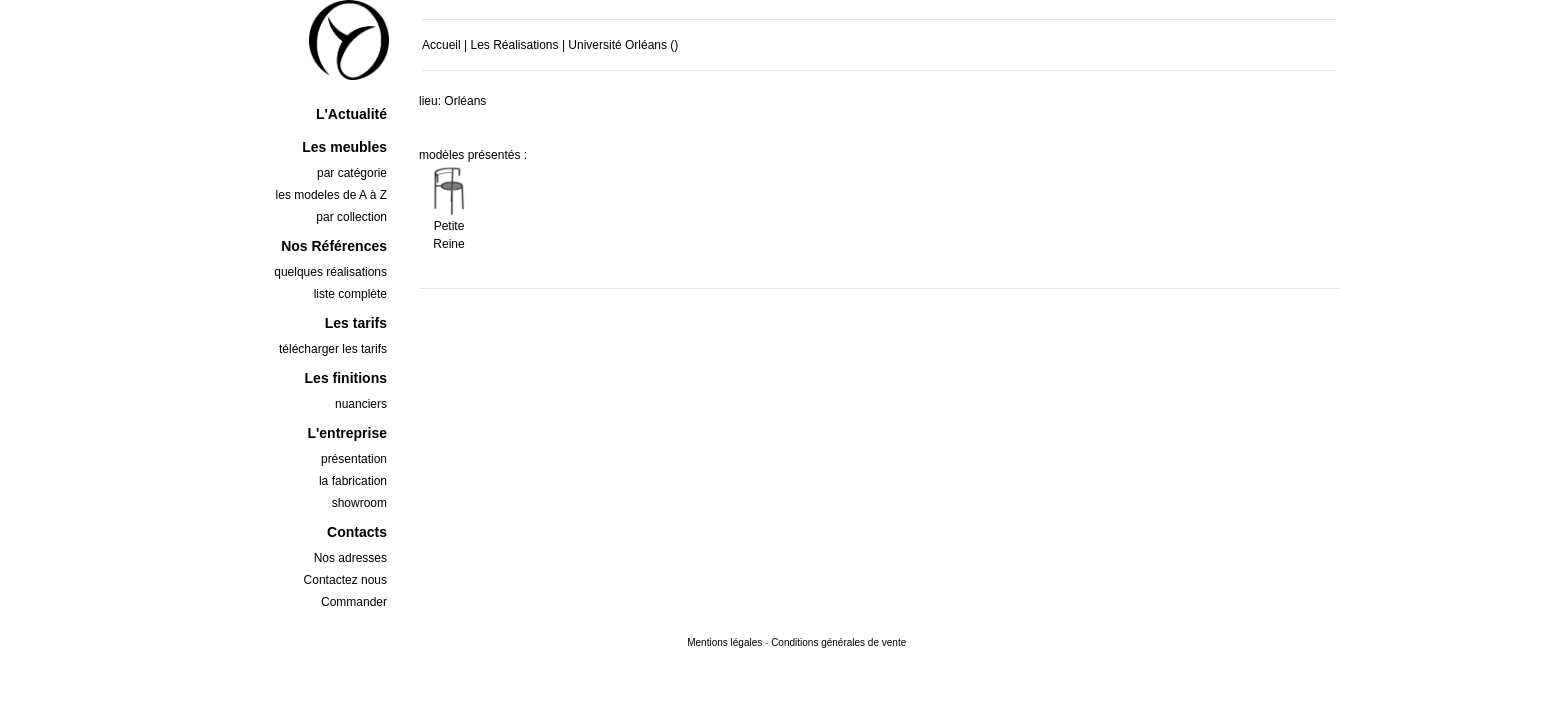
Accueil (441, 45)
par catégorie (352, 173)
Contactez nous (345, 580)
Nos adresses (350, 558)
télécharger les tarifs (333, 349)
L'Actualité (351, 114)
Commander (354, 602)
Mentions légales (724, 642)
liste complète (350, 294)
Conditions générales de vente (838, 642)
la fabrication (353, 481)
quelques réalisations (330, 272)
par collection (351, 217)
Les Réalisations (514, 45)
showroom (359, 503)
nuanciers (361, 404)
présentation (354, 459)
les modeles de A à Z (331, 195)
